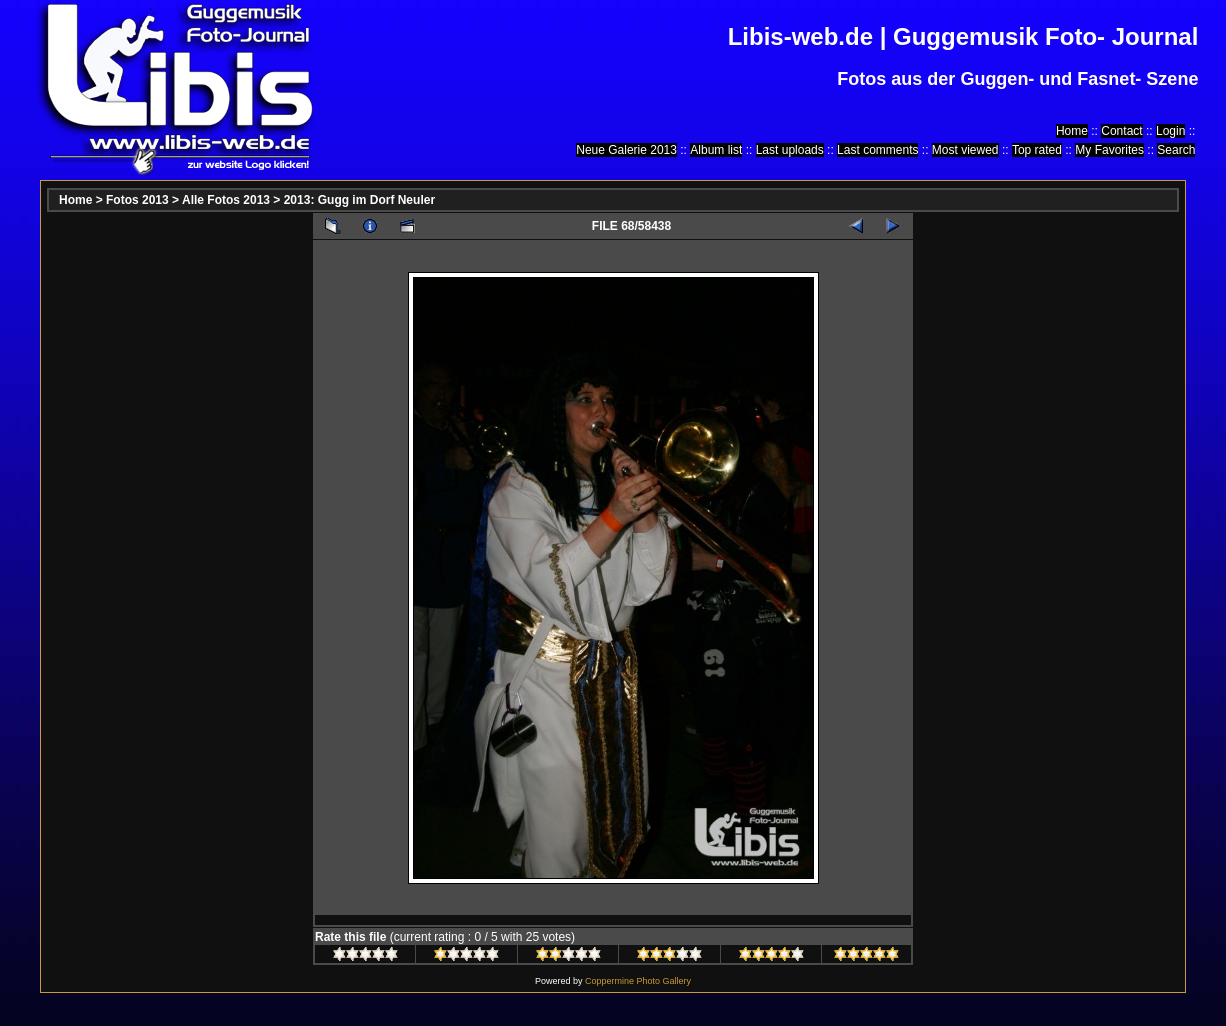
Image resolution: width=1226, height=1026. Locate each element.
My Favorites (1109, 150)
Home (1072, 131)
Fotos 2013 (137, 200)
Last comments (877, 150)
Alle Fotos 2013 (226, 200)
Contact (1121, 131)
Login (1170, 131)
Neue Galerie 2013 (626, 150)
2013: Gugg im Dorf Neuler (359, 200)
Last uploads (790, 150)
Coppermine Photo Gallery (638, 981)
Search (1176, 150)
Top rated (1037, 150)
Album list (716, 150)
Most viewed (965, 150)
